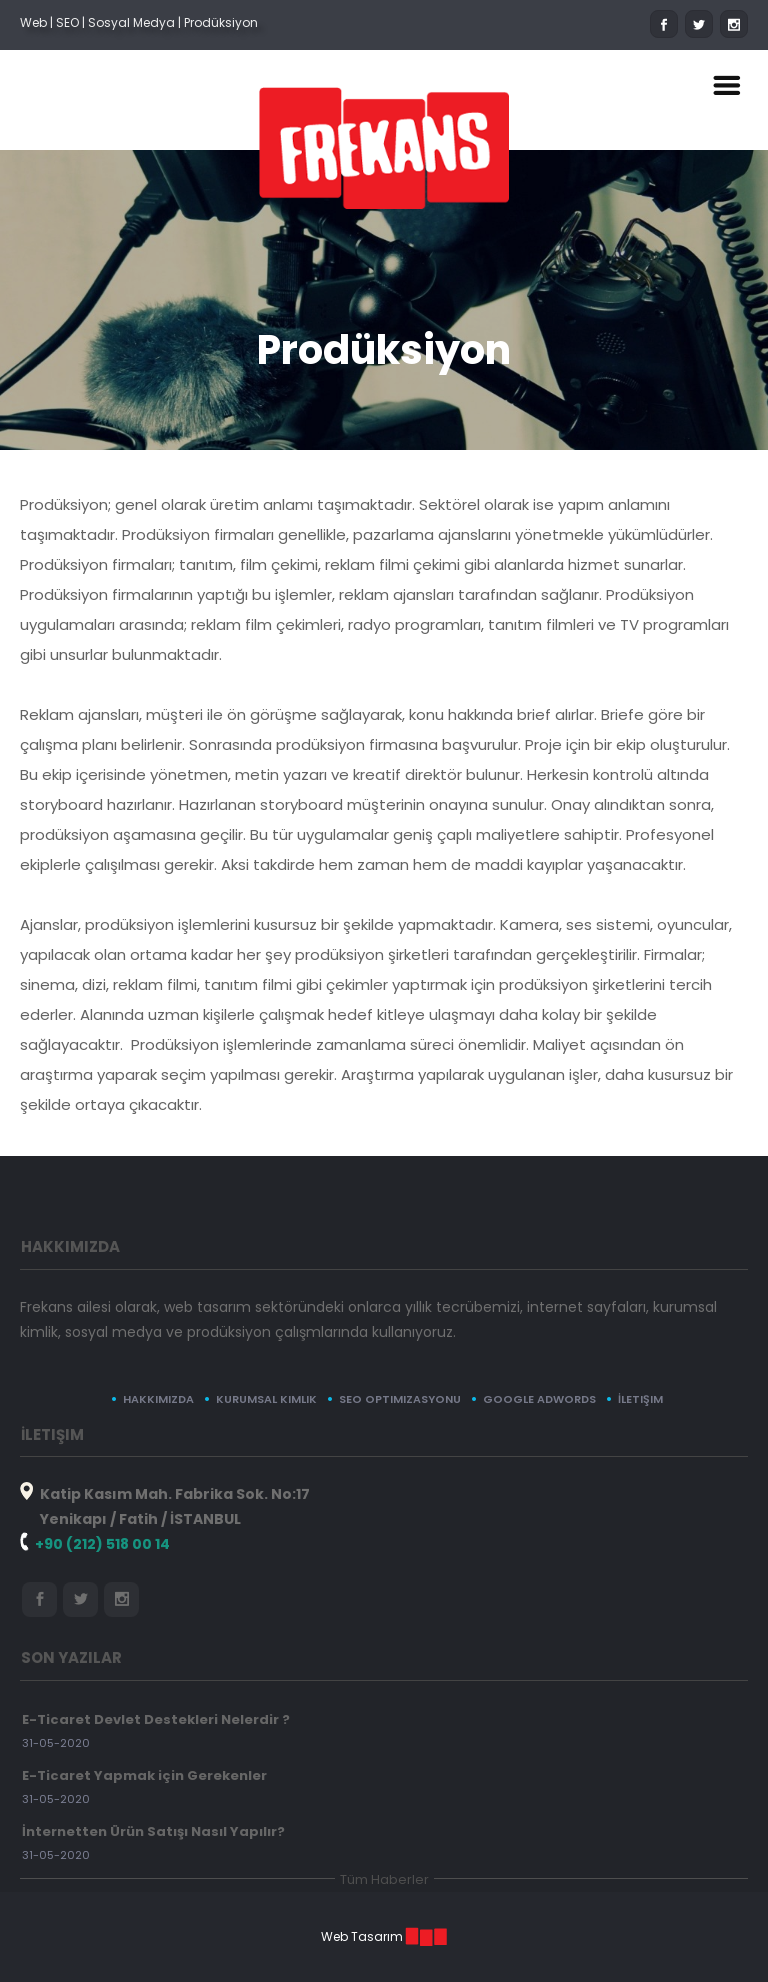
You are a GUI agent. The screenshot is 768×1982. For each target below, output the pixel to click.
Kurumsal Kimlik (266, 1399)
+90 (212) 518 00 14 (102, 1544)
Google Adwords (539, 1399)
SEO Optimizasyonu (400, 1399)
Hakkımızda (158, 1399)
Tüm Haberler (384, 1879)
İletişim (640, 1399)
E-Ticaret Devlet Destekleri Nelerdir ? (156, 1719)
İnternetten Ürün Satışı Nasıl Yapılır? (153, 1831)
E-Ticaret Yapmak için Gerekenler (144, 1775)
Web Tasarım (362, 1936)
